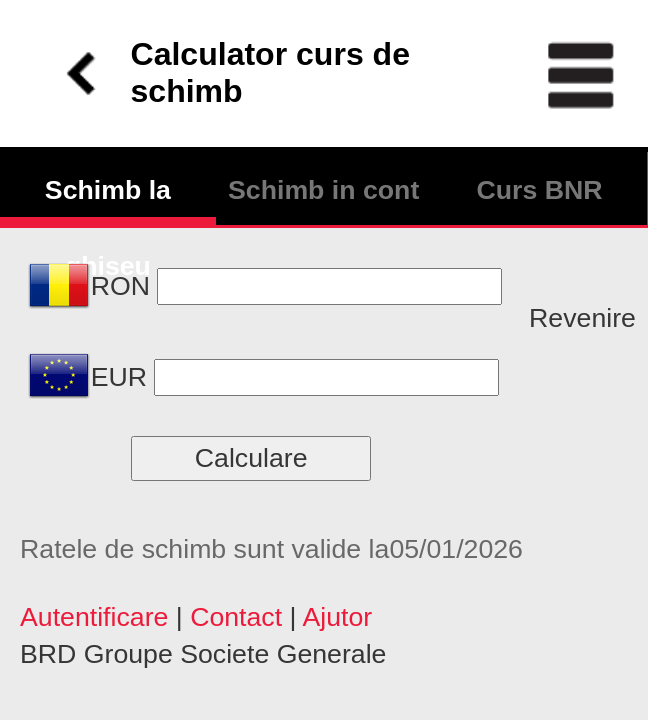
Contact (236, 617)
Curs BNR (539, 190)
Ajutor (337, 617)
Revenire (582, 318)
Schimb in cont (323, 190)
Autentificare (94, 617)
